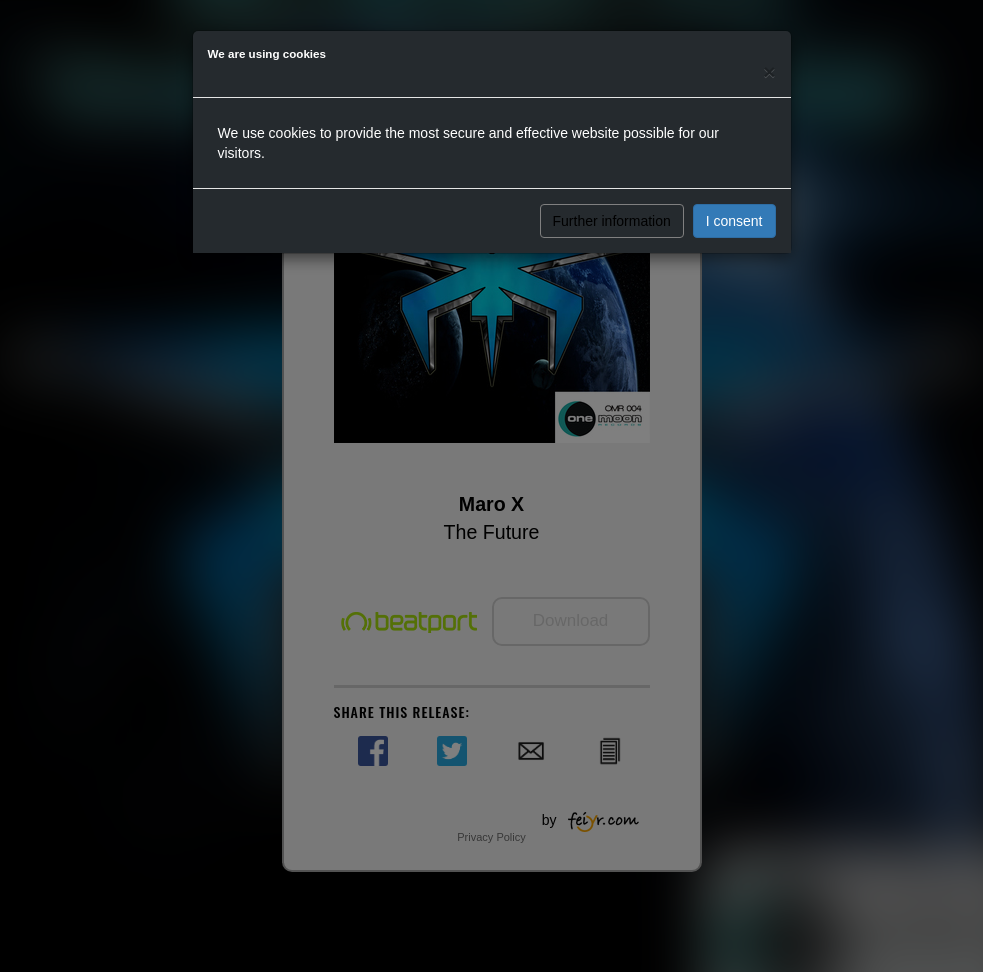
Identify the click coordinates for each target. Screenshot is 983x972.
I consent (734, 221)
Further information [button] (612, 221)
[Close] (769, 71)
